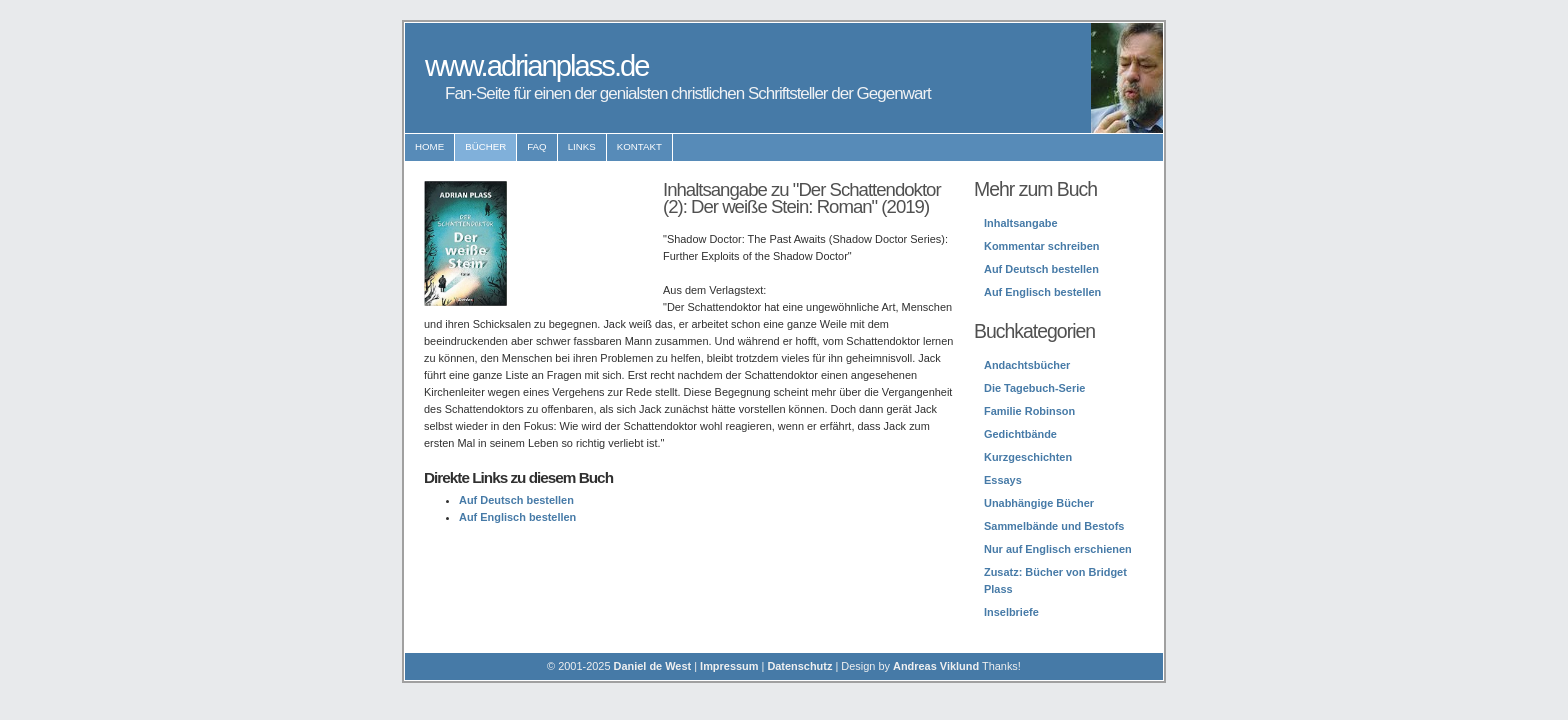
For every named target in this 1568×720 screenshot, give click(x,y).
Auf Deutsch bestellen (516, 500)
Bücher (485, 146)
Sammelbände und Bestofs (1054, 526)
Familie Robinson (1029, 411)
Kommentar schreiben (1042, 246)
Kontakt (639, 146)
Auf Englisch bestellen (517, 517)
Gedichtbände (1020, 434)
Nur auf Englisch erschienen (1058, 549)
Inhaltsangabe (1021, 223)
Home (429, 146)
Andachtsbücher (1027, 365)
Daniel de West (653, 666)
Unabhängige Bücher (1039, 503)
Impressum (729, 666)
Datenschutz (799, 666)
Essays (1003, 480)
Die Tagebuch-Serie (1034, 388)
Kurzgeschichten (1028, 457)
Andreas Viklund (936, 666)
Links (582, 146)
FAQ (536, 146)
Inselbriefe (1011, 612)
